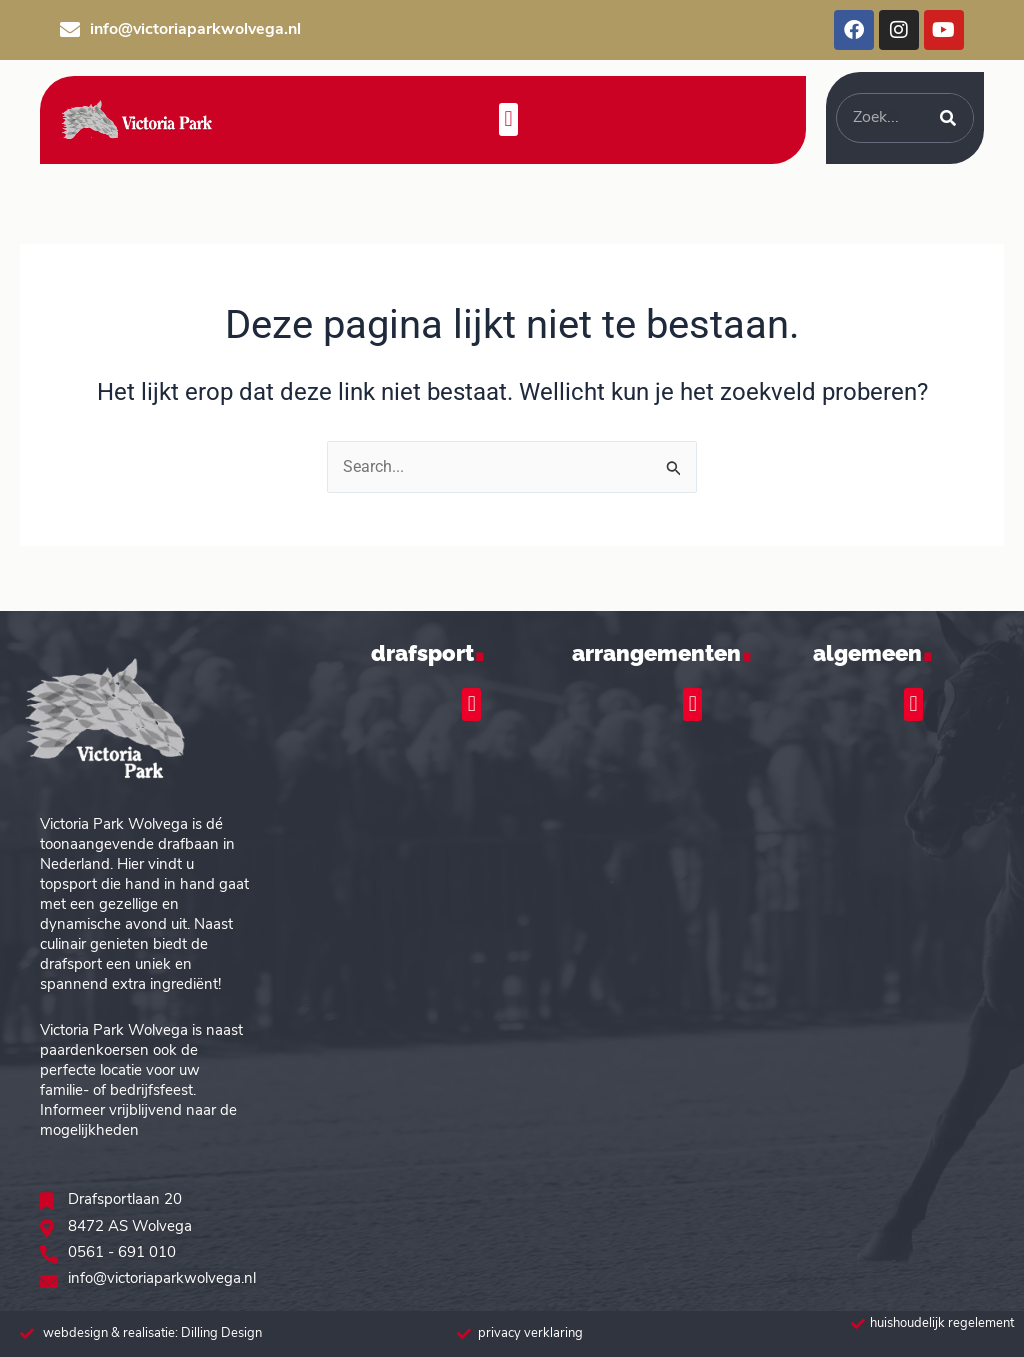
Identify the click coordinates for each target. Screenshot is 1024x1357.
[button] (508, 119)
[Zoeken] (948, 118)
